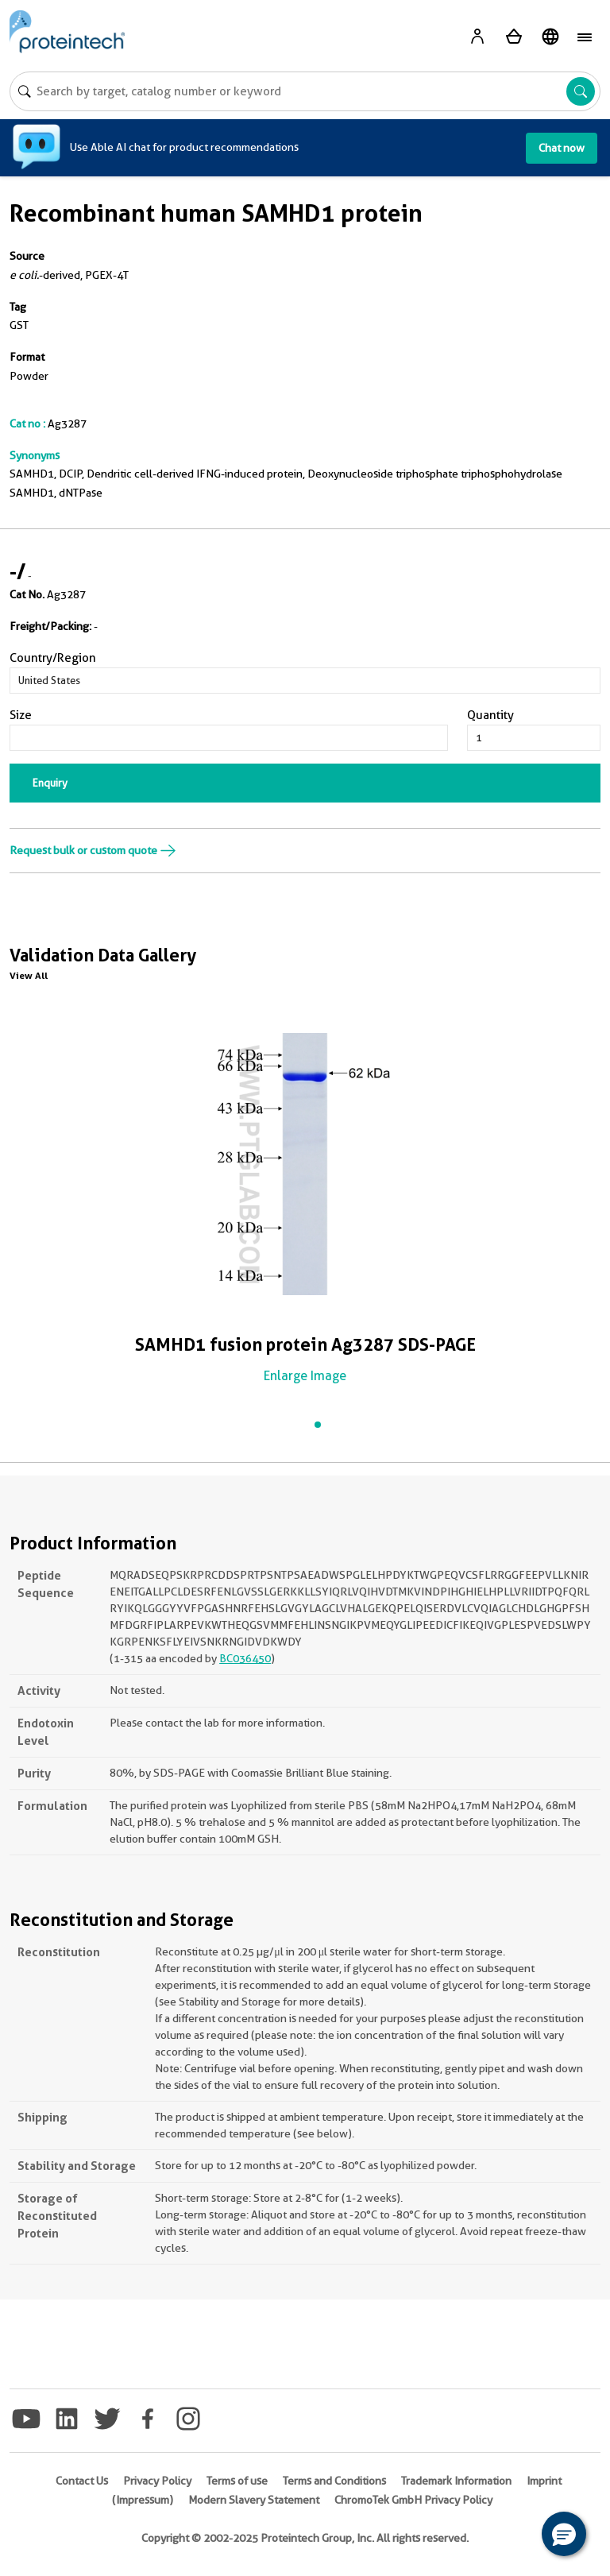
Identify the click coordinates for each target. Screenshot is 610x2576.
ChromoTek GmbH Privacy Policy (413, 2499)
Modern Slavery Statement (253, 2499)
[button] (564, 2534)
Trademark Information (456, 2480)
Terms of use (237, 2480)
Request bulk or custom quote (93, 850)
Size (21, 715)
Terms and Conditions (334, 2480)
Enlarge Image (305, 1375)
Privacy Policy (157, 2480)
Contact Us (82, 2480)
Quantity (490, 715)
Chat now (562, 147)
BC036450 (245, 1658)
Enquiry (50, 782)
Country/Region (53, 658)
